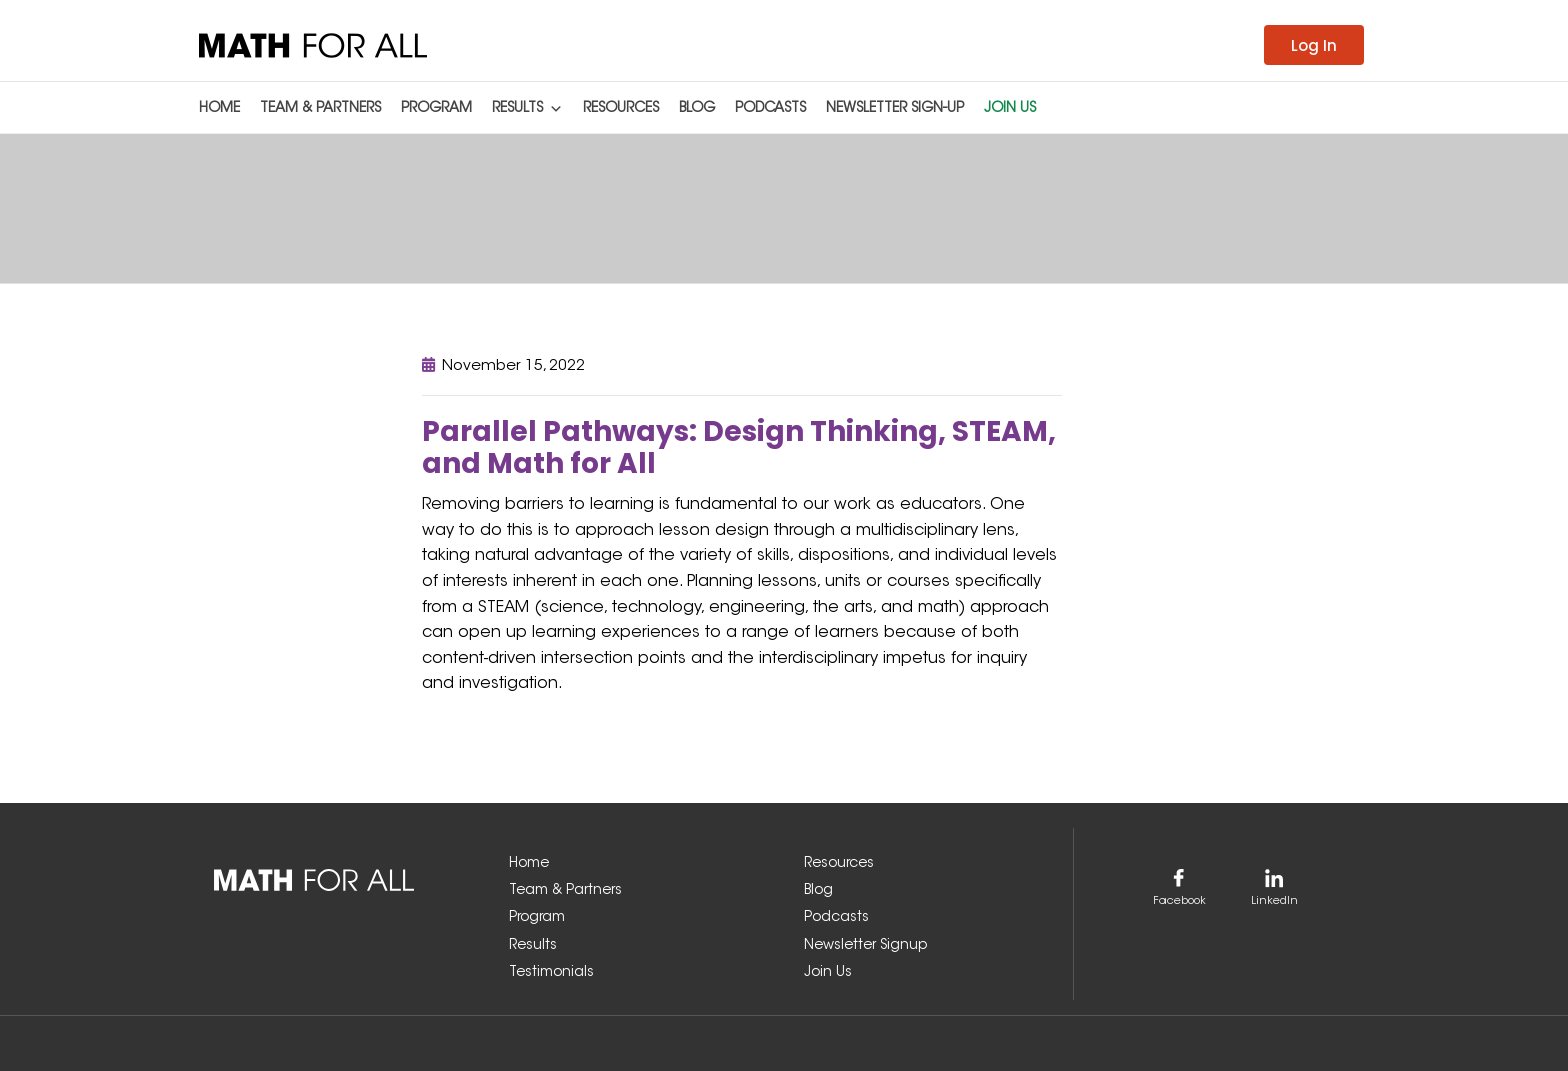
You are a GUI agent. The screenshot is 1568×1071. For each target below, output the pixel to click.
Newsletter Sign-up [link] (895, 109)
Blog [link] (697, 109)
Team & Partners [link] (320, 109)
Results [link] (527, 105)
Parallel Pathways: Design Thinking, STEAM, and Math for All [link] (739, 447)
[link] (313, 45)
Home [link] (219, 109)
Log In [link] (1314, 45)
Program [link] (436, 109)
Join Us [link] (1010, 109)
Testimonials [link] (551, 973)
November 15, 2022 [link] (513, 366)
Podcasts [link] (770, 109)
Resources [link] (621, 109)
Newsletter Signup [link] (865, 946)
